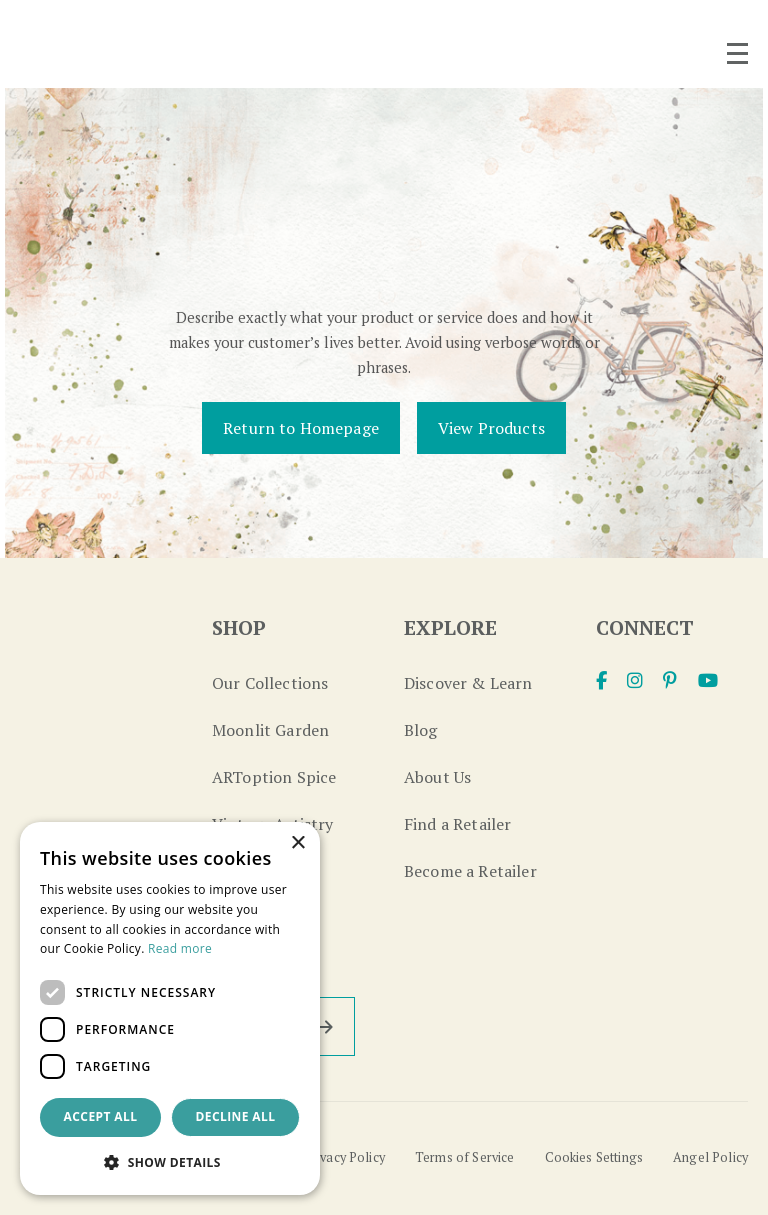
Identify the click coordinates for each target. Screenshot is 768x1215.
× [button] (297, 843)
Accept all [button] (101, 1116)
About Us (437, 777)
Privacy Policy (344, 1157)
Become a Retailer (470, 871)
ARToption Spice (274, 777)
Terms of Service (465, 1157)
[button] (170, 1162)
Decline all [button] (236, 1116)
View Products (491, 428)
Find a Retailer (457, 824)
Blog (421, 730)
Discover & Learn (468, 683)
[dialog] (170, 1008)
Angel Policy (710, 1157)
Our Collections (270, 683)
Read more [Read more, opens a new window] (180, 948)
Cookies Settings (594, 1157)
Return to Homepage (301, 428)
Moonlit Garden (270, 730)
